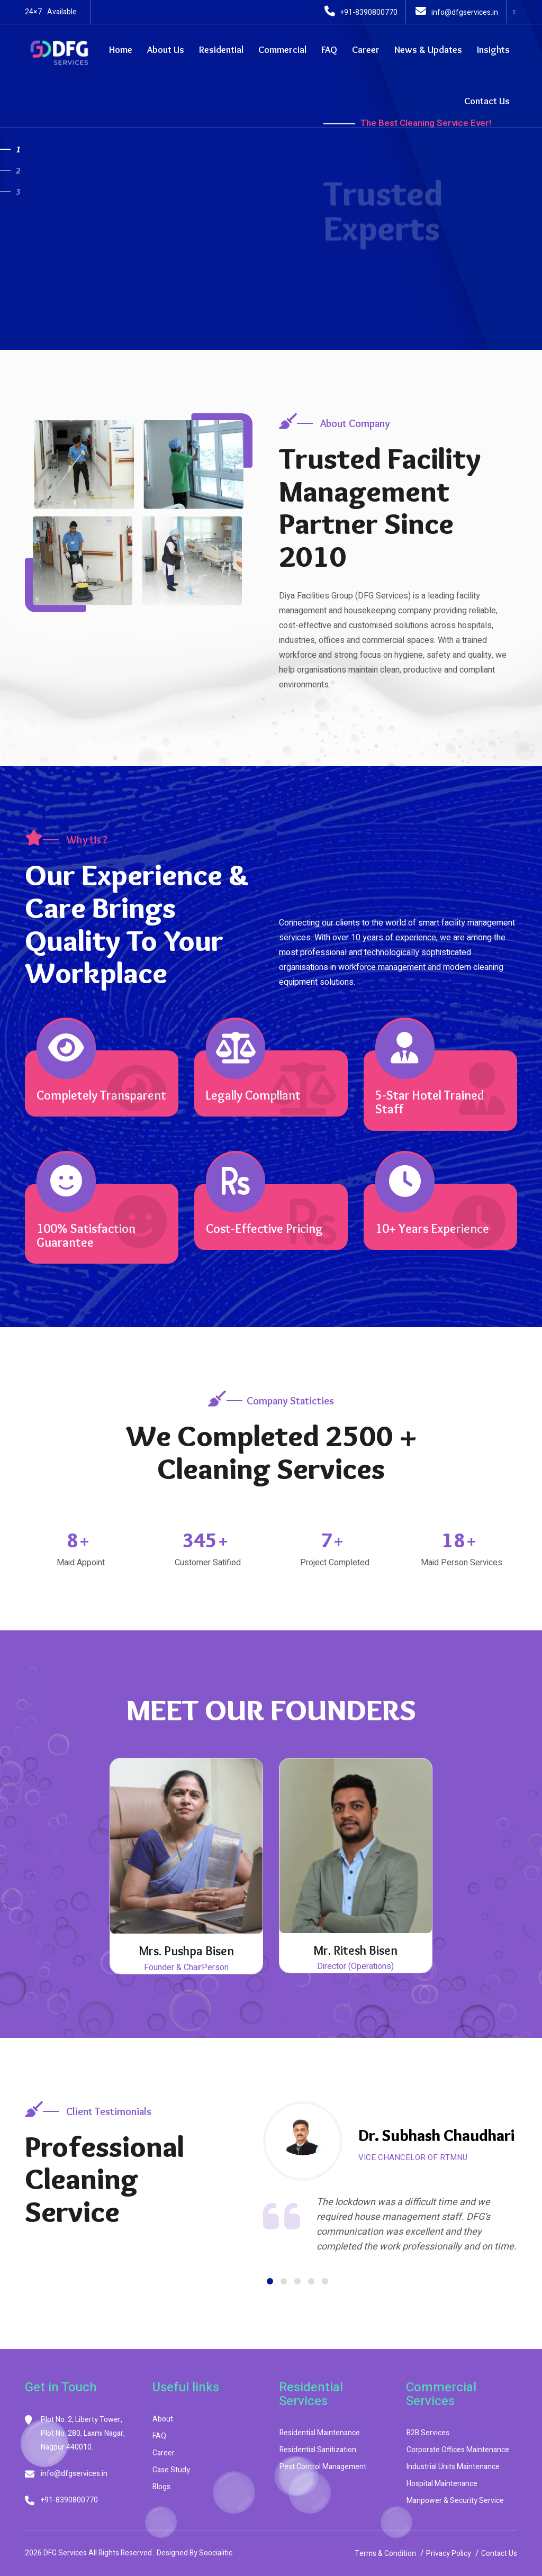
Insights (493, 50)
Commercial (282, 50)
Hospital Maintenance (441, 2483)
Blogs (161, 2486)
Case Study (171, 2469)
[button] (270, 2281)
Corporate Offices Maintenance (457, 2449)
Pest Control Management (322, 2466)
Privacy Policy (448, 2553)
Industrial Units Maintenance (453, 2466)
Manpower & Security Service (455, 2500)
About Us (165, 50)
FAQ (329, 50)
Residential (221, 50)
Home (120, 50)
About (162, 2419)
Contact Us (487, 101)
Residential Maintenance (319, 2432)
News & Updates (428, 50)
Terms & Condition (385, 2553)
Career (366, 50)
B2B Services (427, 2432)
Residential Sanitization (317, 2449)
